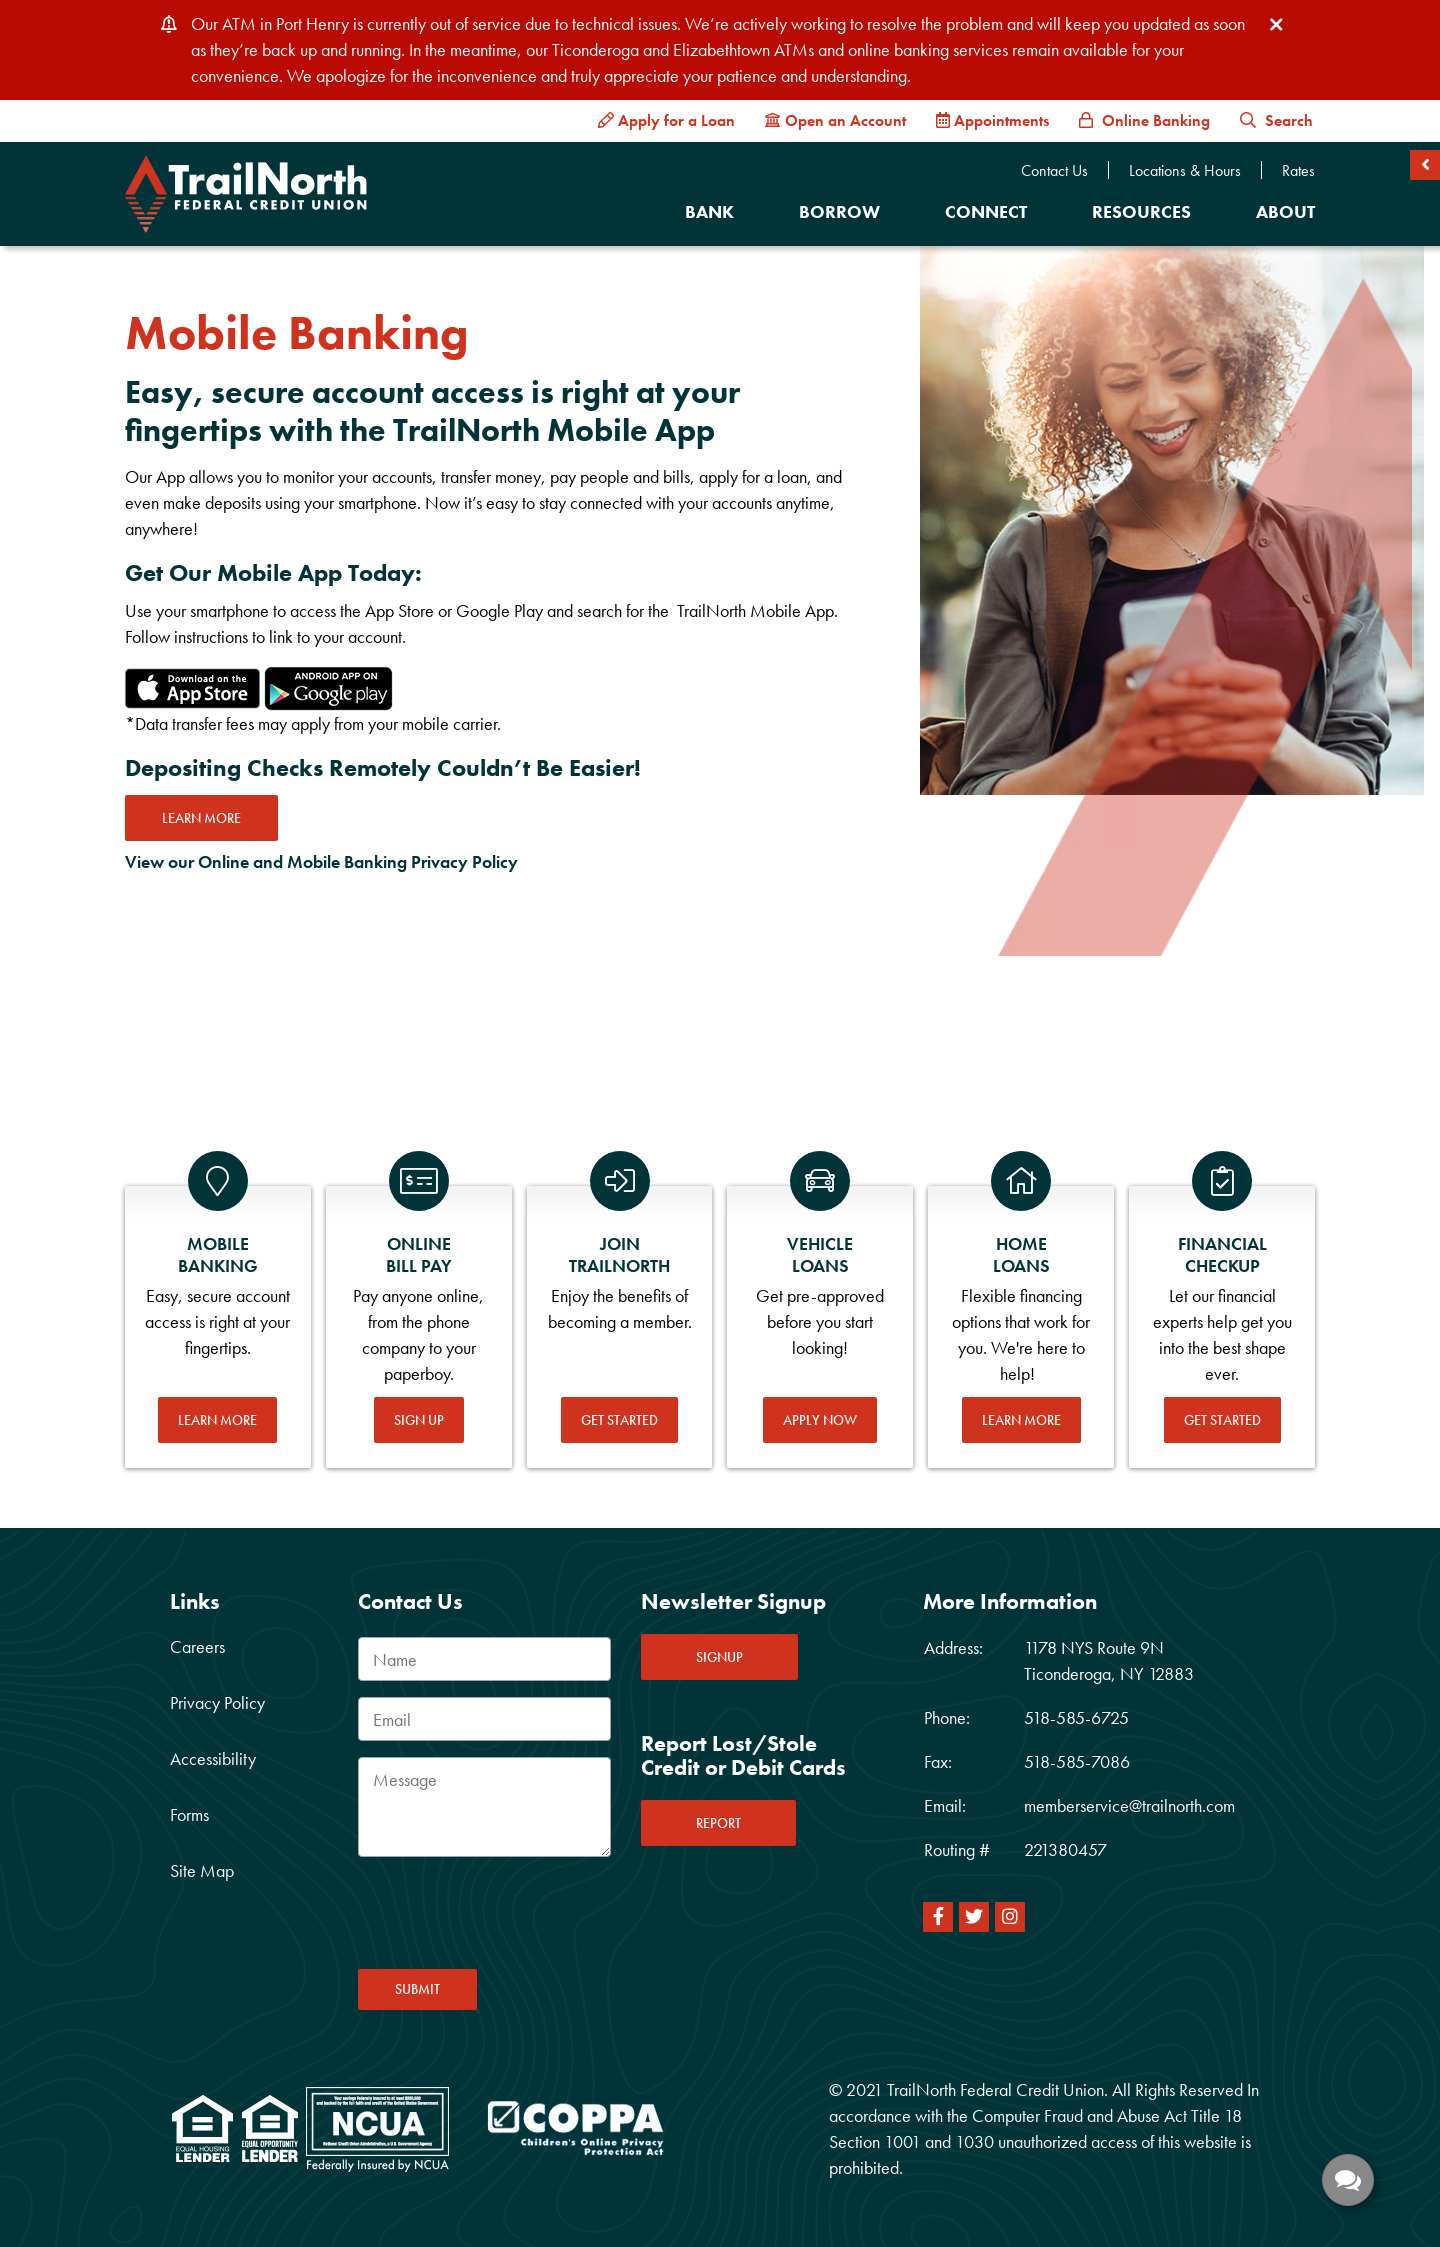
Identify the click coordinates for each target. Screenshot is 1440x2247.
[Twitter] (974, 1917)
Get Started (619, 1420)
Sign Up (419, 1420)
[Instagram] (1010, 1917)
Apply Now (820, 1420)
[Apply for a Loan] (666, 121)
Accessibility (213, 1758)
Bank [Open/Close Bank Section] (709, 211)
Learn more (201, 818)
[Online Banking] (1144, 121)
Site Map (202, 1870)
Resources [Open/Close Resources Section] (1141, 211)
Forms (189, 1814)
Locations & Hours (1185, 171)
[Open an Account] (835, 121)
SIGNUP (719, 1657)
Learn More (217, 1420)
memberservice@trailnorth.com (1129, 1805)
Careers (197, 1646)
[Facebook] (938, 1917)
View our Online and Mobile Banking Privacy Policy (321, 861)
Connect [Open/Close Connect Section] (986, 211)
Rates (1298, 171)
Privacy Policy (217, 1702)
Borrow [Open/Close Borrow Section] (839, 211)
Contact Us (1054, 171)
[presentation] (510, 1919)
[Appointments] (992, 121)
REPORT (718, 1823)
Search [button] (1276, 120)
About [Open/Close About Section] (1285, 211)
